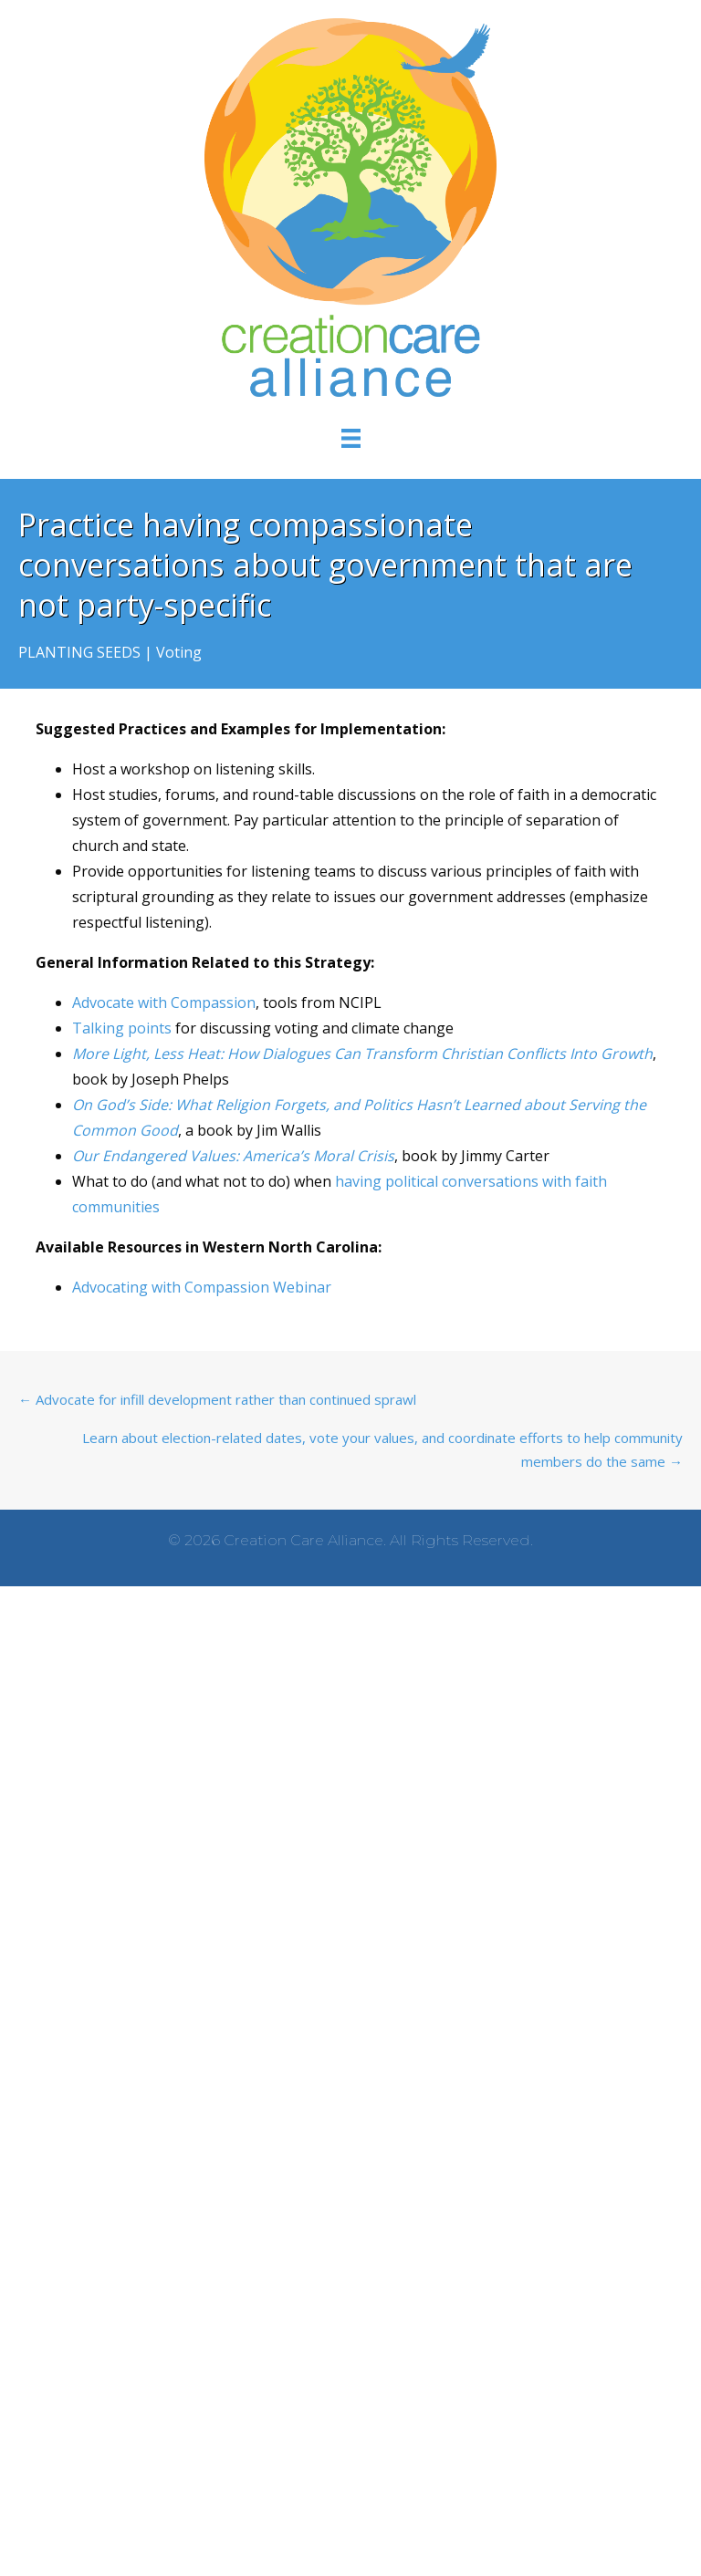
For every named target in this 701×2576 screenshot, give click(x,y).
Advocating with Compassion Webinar (201, 1287)
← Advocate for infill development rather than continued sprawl (217, 1399)
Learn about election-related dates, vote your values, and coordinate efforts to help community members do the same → (382, 1449)
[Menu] (351, 437)
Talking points (122, 1028)
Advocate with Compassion (164, 1002)
